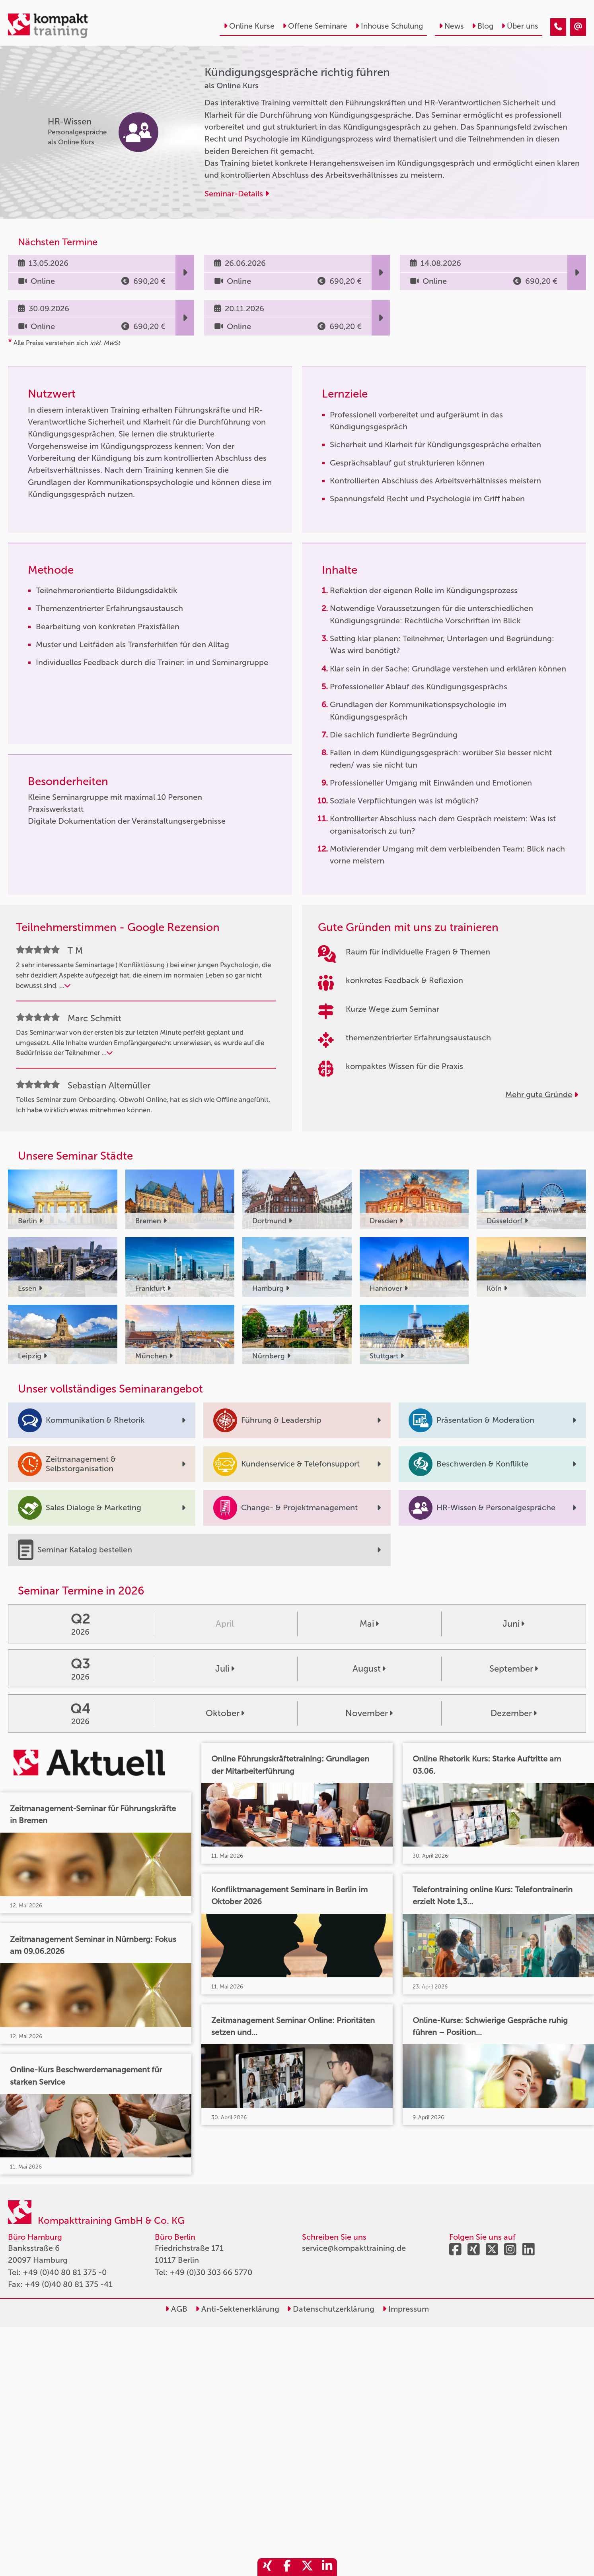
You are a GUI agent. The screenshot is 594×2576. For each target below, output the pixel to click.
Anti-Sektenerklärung (237, 2309)
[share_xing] (267, 2567)
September (513, 1668)
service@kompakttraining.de (354, 2248)
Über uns (519, 26)
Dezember (514, 1713)
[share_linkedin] (327, 2567)
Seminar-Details (236, 193)
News (451, 26)
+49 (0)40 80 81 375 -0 (65, 2272)
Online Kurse (249, 26)
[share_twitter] (307, 2567)
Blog (482, 26)
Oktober (225, 1713)
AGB (176, 2309)
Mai (369, 1623)
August (369, 1668)
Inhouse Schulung (389, 26)
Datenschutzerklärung (330, 2309)
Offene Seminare (314, 26)
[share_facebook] (287, 2567)
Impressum (405, 2309)
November (369, 1713)
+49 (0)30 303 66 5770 (210, 2272)
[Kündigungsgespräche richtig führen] (558, 27)
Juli (224, 1668)
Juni (513, 1623)
